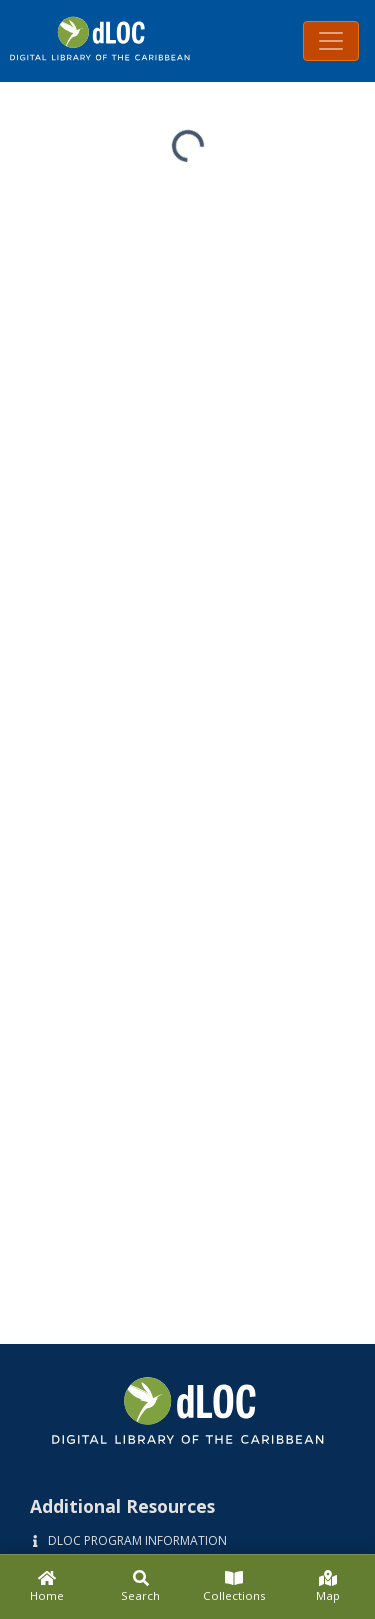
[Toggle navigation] (331, 41)
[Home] (47, 1587)
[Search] (141, 1587)
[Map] (328, 1587)
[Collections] (235, 1587)
